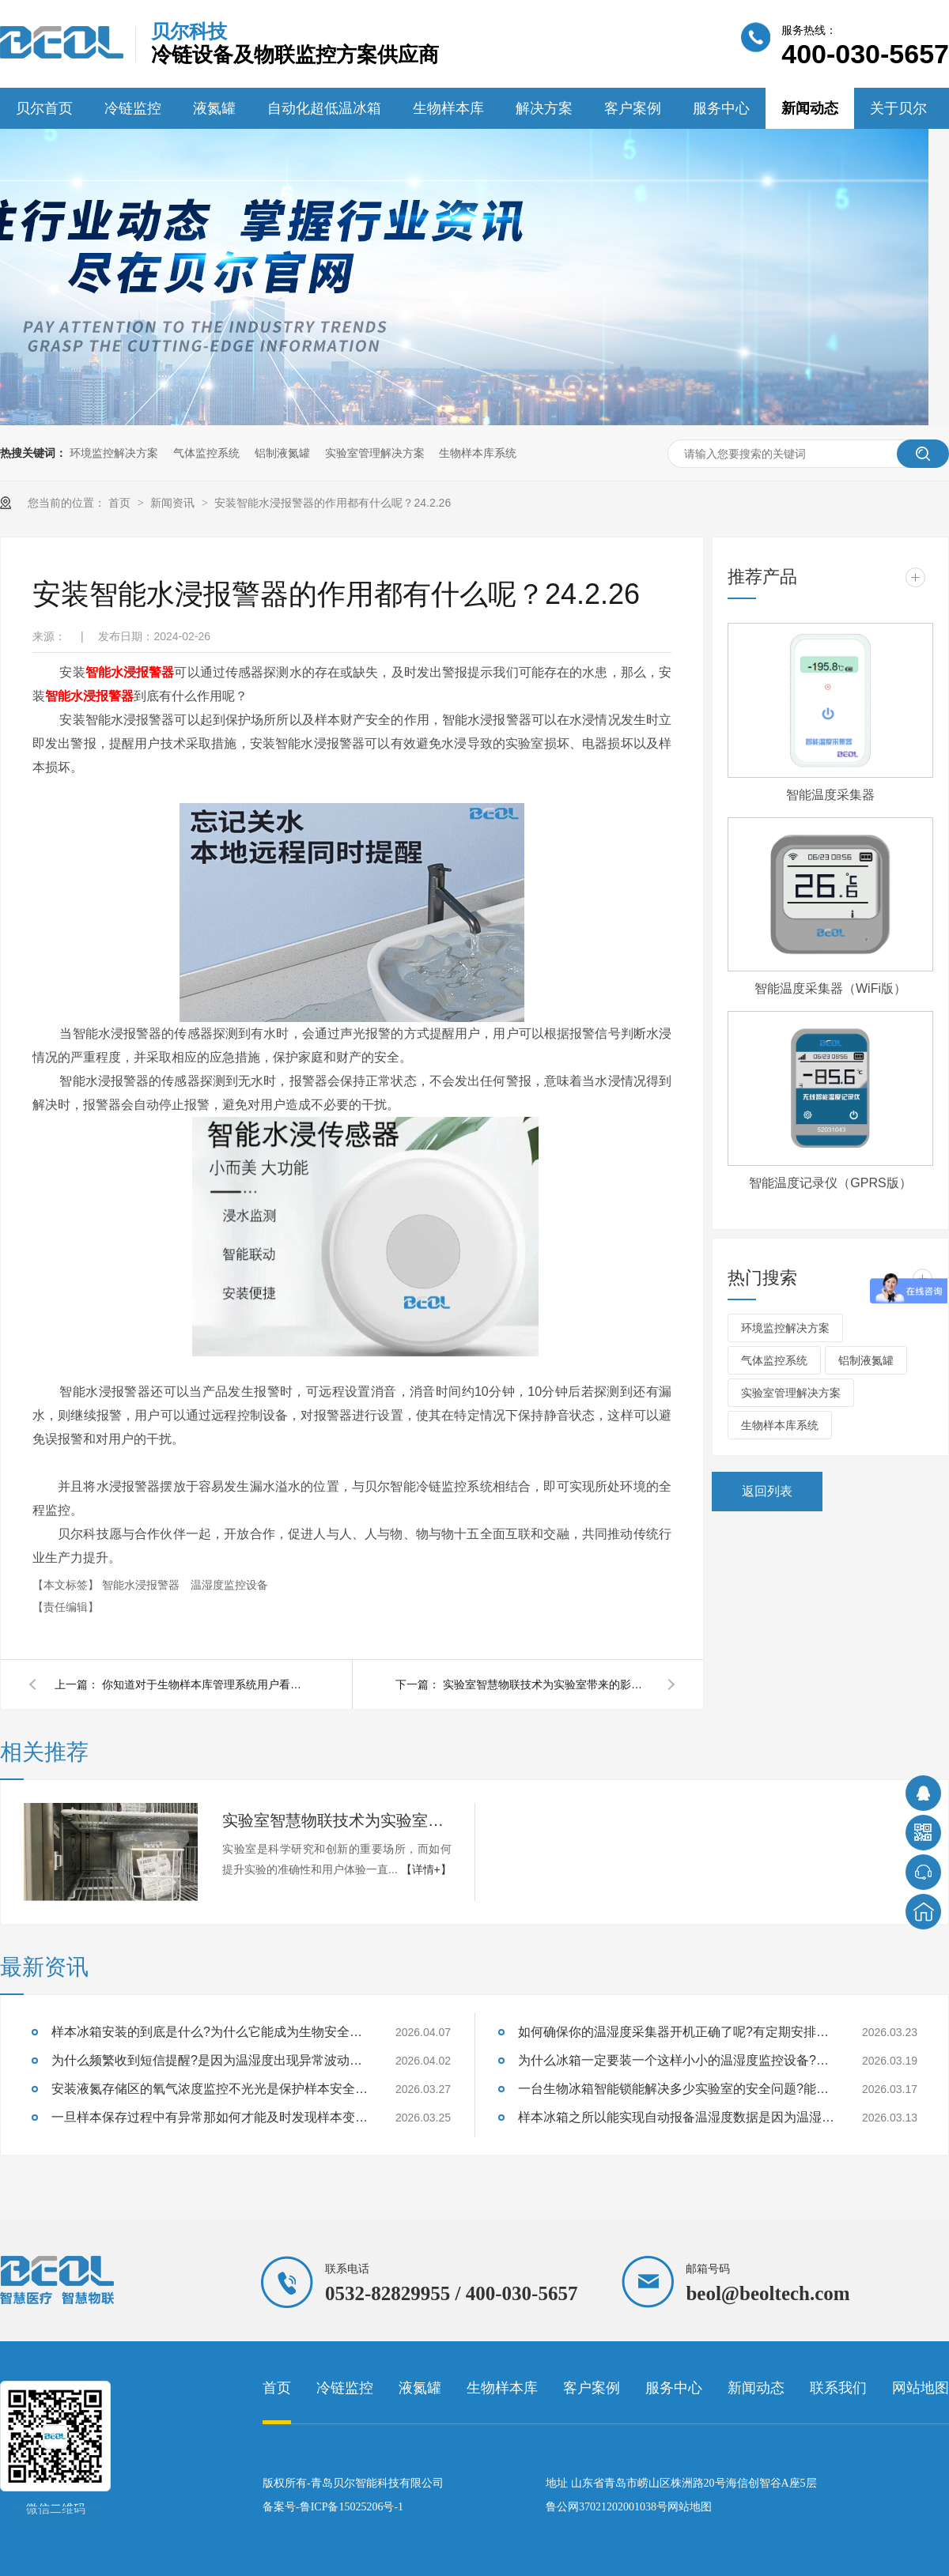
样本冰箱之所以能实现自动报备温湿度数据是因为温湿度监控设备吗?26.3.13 (676, 2117)
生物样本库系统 (477, 453)
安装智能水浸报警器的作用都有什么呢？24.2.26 (332, 502)
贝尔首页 (44, 108)
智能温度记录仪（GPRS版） (830, 1183)
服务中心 (721, 108)
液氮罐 (214, 108)
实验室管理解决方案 (375, 453)
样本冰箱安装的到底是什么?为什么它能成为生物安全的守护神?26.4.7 (209, 2032)
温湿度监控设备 (229, 1584)
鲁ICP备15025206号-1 (351, 2507)
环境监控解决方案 (114, 453)
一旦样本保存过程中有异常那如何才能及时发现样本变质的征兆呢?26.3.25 (209, 2117)
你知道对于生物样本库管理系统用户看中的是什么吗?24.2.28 (205, 1684)
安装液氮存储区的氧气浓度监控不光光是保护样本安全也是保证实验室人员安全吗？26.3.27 (209, 2088)
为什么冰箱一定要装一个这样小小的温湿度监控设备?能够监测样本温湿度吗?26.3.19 (676, 2060)
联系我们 (838, 2388)
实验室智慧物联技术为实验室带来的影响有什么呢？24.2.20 (545, 1684)
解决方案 (544, 108)
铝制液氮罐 (282, 453)
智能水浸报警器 (130, 672)
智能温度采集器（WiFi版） (830, 988)
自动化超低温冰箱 (324, 108)
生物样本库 (448, 108)
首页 (121, 502)
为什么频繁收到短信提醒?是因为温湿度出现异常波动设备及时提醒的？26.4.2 (209, 2060)
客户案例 (632, 108)
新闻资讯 (174, 502)
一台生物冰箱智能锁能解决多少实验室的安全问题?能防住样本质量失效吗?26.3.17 (676, 2088)
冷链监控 (132, 108)
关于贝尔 (898, 108)
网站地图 (920, 2388)
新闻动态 (809, 108)
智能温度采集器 (830, 794)
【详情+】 (426, 1869)
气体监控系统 (206, 453)
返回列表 (767, 1491)
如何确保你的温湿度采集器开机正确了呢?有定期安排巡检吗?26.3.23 (676, 2032)
